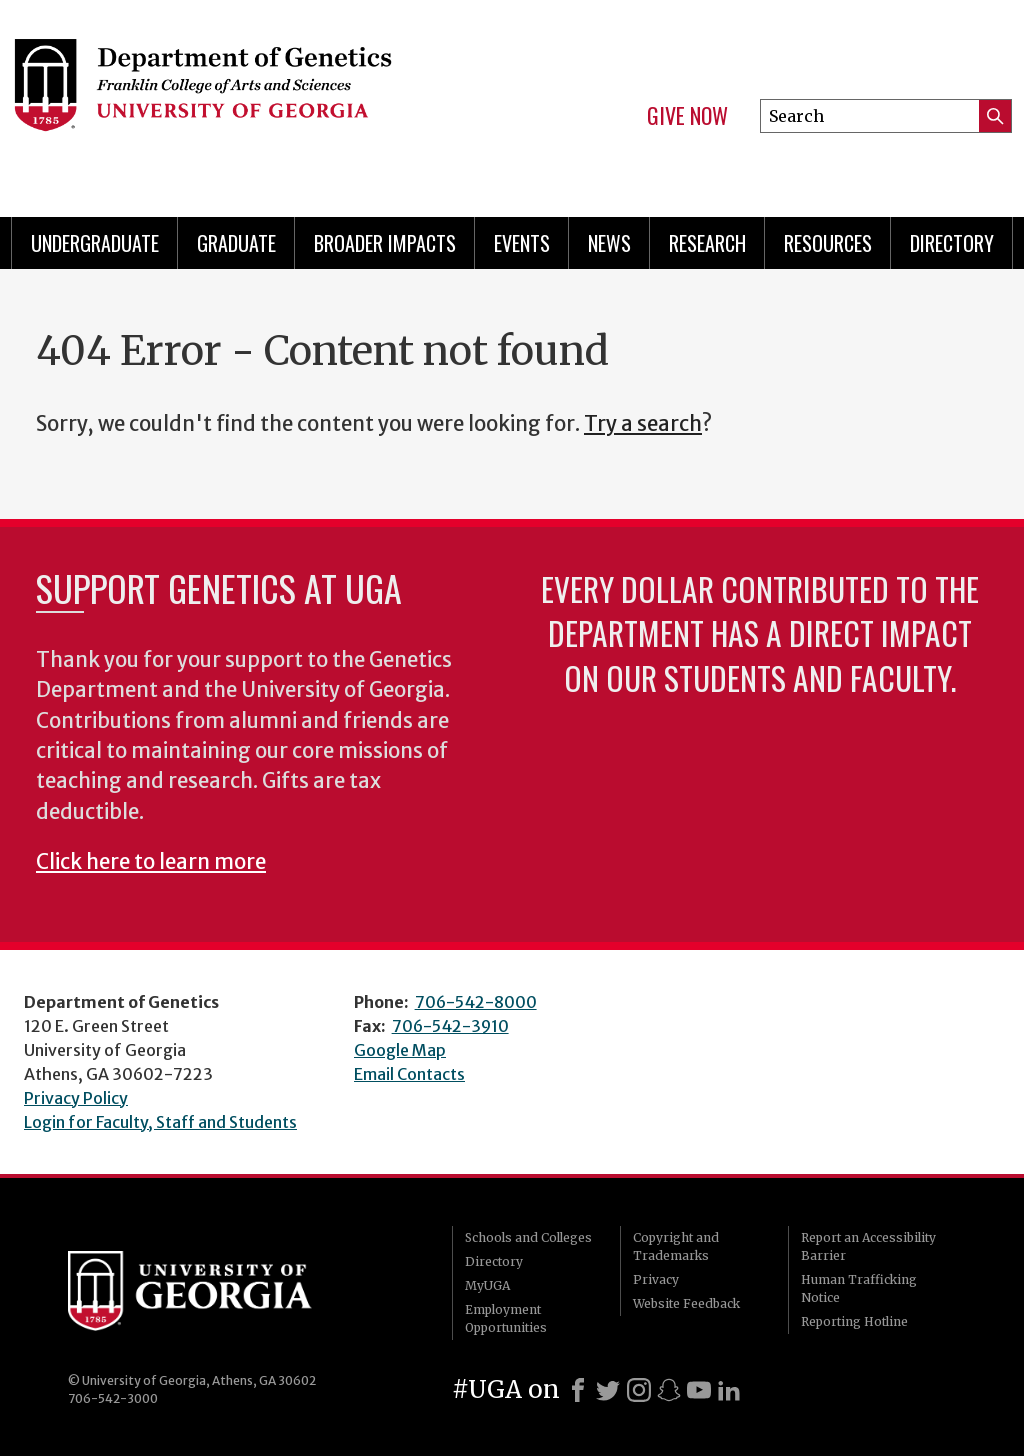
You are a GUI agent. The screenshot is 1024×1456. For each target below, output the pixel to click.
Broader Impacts (385, 243)
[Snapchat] (669, 1390)
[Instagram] (639, 1390)
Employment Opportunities (506, 1318)
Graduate (236, 243)
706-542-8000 (476, 1002)
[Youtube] (699, 1390)
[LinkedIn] (729, 1390)
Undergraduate (95, 243)
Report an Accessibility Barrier (868, 1246)
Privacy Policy (76, 1098)
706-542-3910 (450, 1026)
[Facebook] (578, 1390)
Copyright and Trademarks (676, 1246)
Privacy (656, 1279)
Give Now (687, 116)
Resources (828, 243)
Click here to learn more (151, 862)
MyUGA (487, 1285)
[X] (608, 1390)
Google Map (400, 1050)
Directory (952, 243)
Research (707, 243)
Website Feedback (686, 1303)
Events (522, 243)
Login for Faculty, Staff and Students (160, 1122)
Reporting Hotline (854, 1321)
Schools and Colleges (528, 1237)
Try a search (643, 424)
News (609, 243)
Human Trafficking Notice (859, 1288)
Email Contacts (409, 1074)
